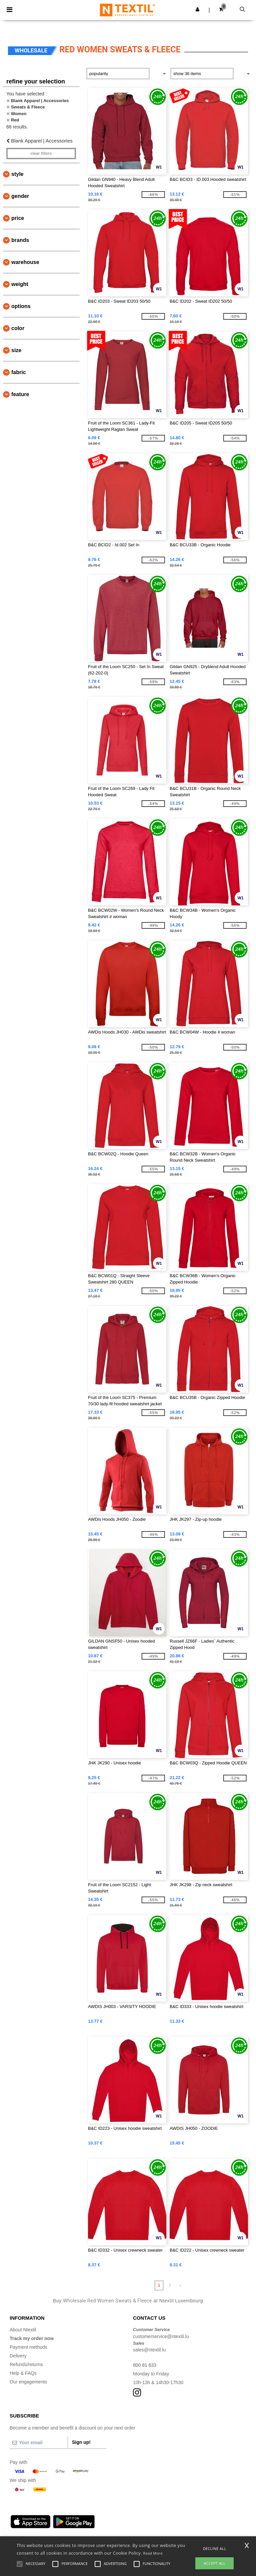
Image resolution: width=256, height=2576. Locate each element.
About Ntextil (23, 2329)
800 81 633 (144, 2365)
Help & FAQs (23, 2373)
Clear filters (41, 153)
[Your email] (39, 2443)
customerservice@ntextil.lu (161, 2336)
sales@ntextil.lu (149, 2349)
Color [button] (17, 328)
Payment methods (28, 2347)
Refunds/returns (26, 2364)
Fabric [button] (18, 372)
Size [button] (16, 350)
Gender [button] (20, 196)
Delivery (18, 2355)
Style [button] (17, 174)
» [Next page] (180, 2285)
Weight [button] (19, 284)
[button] (197, 9)
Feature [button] (20, 394)
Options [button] (21, 306)
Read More (153, 2553)
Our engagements (28, 2381)
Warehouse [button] (25, 262)
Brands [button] (20, 240)
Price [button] (17, 218)
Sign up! (81, 2442)
